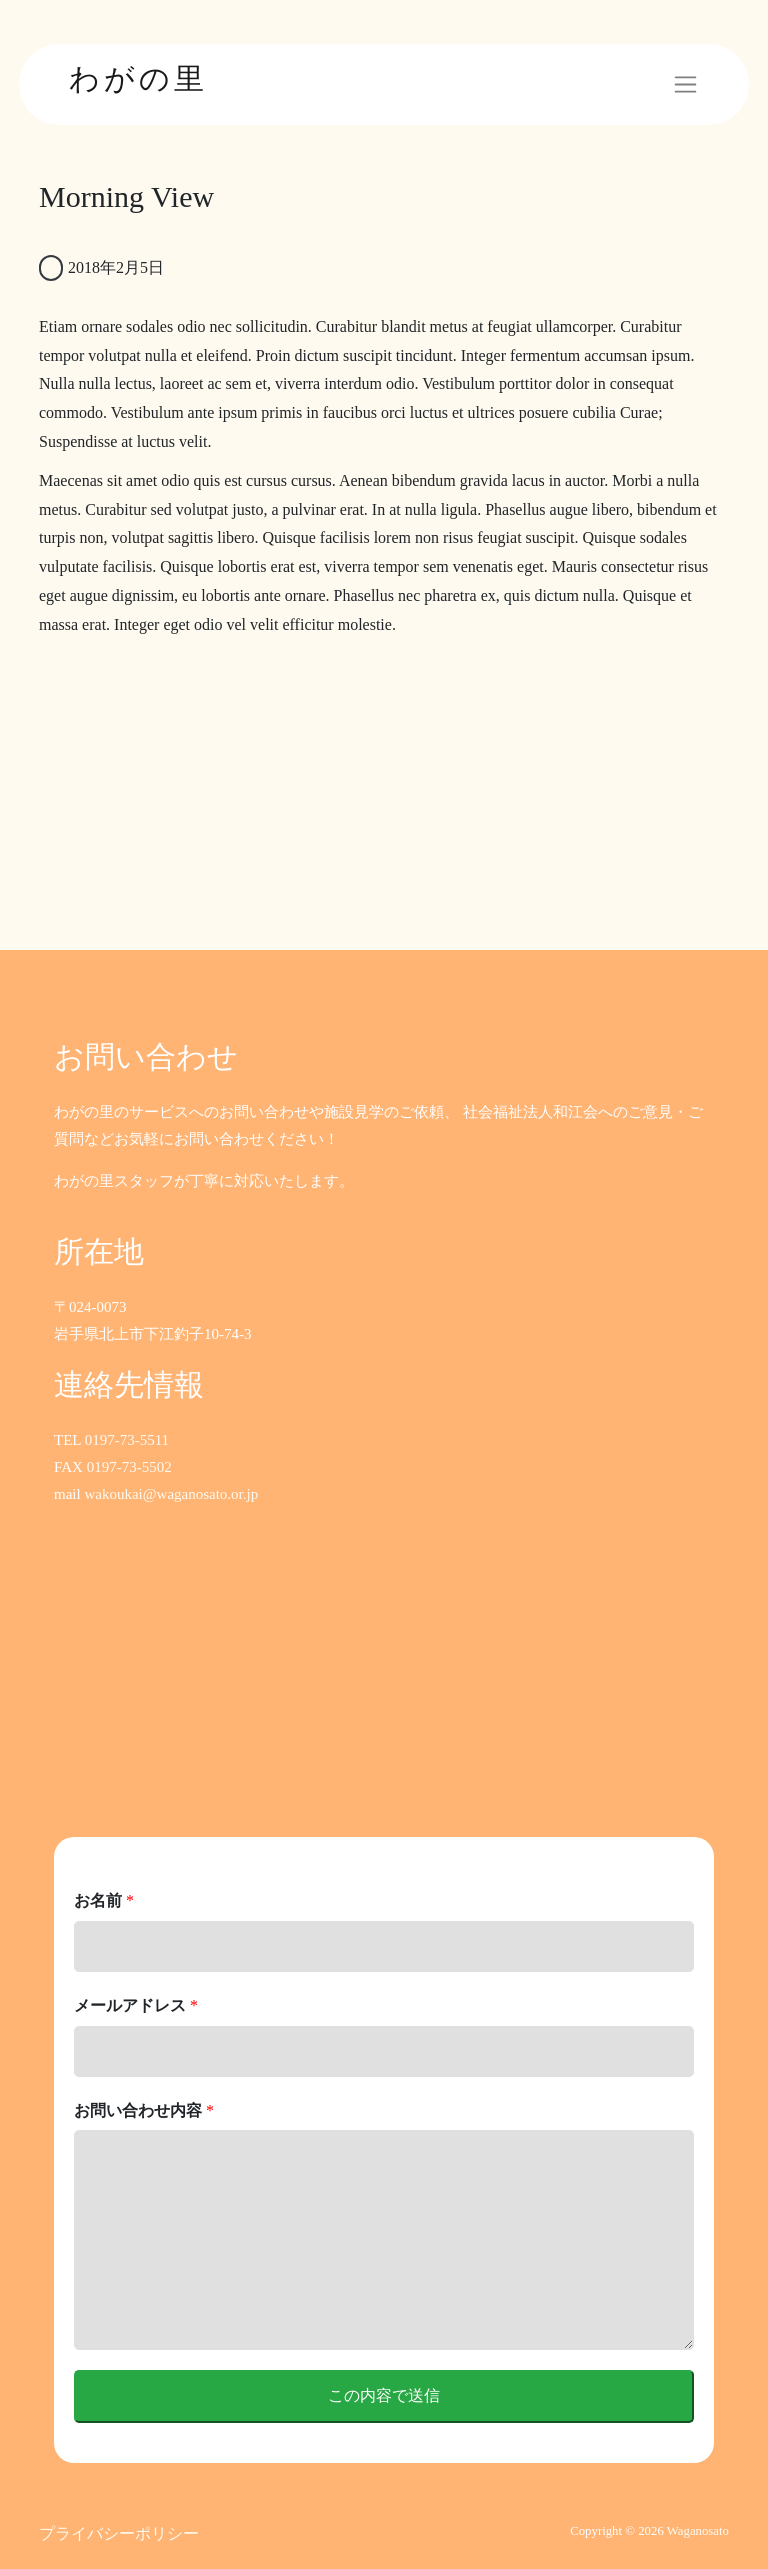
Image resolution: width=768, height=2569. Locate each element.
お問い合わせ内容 (144, 2110)
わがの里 (138, 78)
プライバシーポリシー (119, 2533)
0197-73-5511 (127, 1440)
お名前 (104, 1900)
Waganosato (698, 2531)
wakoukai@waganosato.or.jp (171, 1494)
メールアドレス (136, 2005)
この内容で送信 (384, 2395)
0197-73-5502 (129, 1467)
